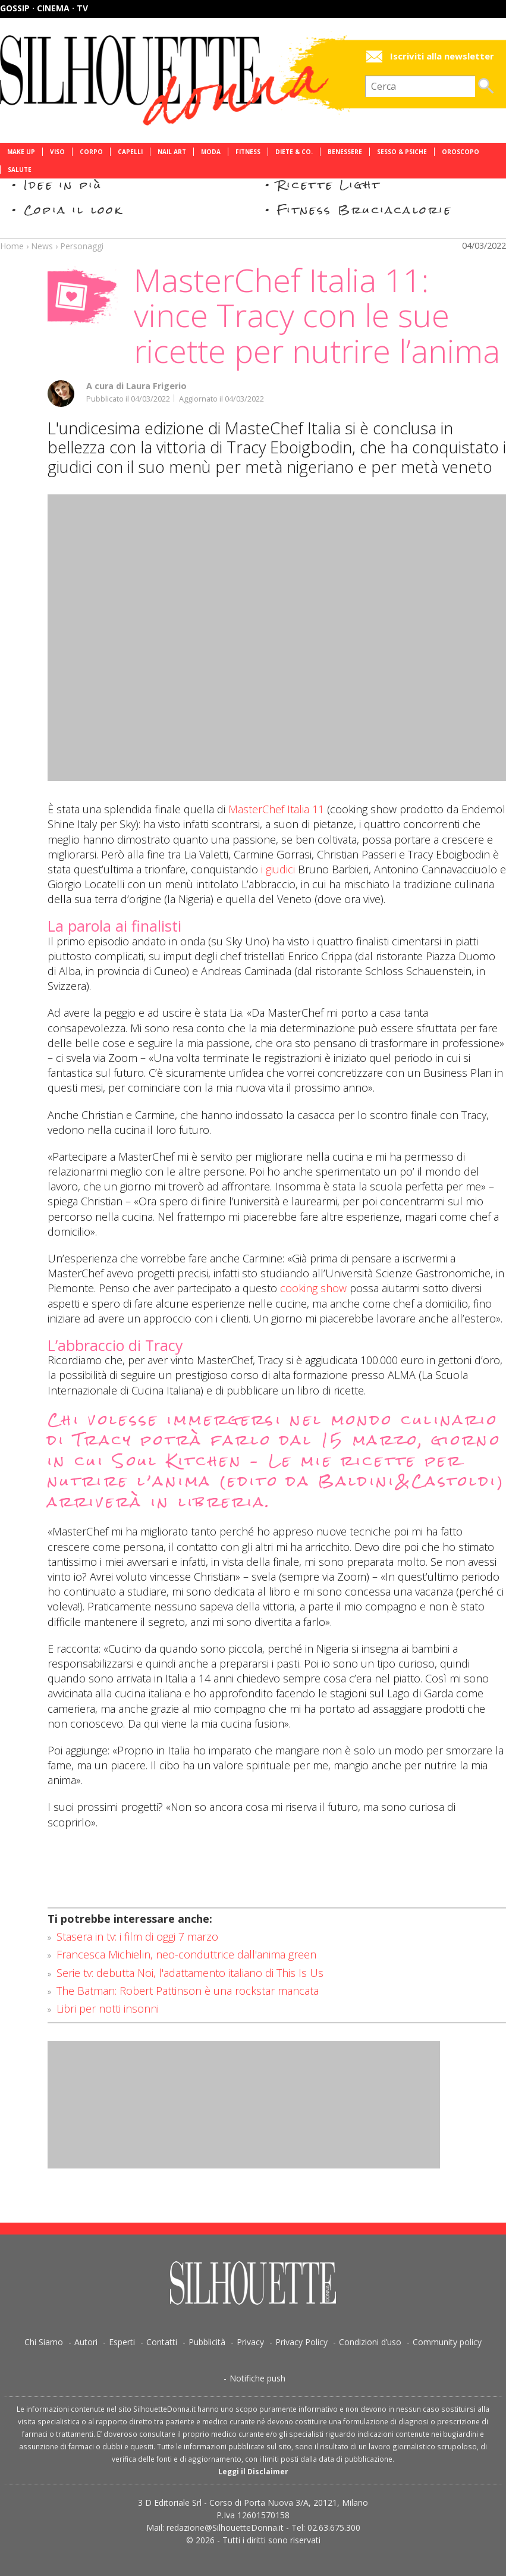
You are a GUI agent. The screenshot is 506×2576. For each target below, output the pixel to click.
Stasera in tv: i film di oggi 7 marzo (137, 1936)
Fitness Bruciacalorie (364, 210)
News (42, 246)
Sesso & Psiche (402, 152)
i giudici (278, 869)
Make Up (21, 152)
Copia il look (73, 210)
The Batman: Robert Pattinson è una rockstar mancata (187, 1990)
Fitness (247, 152)
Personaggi (81, 246)
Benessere (345, 152)
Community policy (447, 2342)
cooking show (313, 1288)
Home (12, 246)
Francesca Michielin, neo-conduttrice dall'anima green (186, 1954)
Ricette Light (329, 185)
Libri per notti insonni (107, 2008)
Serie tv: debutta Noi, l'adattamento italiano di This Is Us (189, 1973)
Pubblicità (206, 2342)
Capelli (130, 152)
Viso (57, 152)
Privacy (250, 2342)
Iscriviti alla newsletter (442, 56)
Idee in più (63, 185)
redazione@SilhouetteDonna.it (225, 2527)
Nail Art (172, 152)
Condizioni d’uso (370, 2342)
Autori (86, 2342)
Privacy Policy (301, 2342)
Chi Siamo (43, 2342)
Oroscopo (460, 152)
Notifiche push (257, 2378)
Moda (211, 152)
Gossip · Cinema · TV (44, 8)
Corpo (91, 152)
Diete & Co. (294, 152)
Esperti (122, 2342)
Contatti (161, 2342)
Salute (20, 169)
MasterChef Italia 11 (276, 809)
